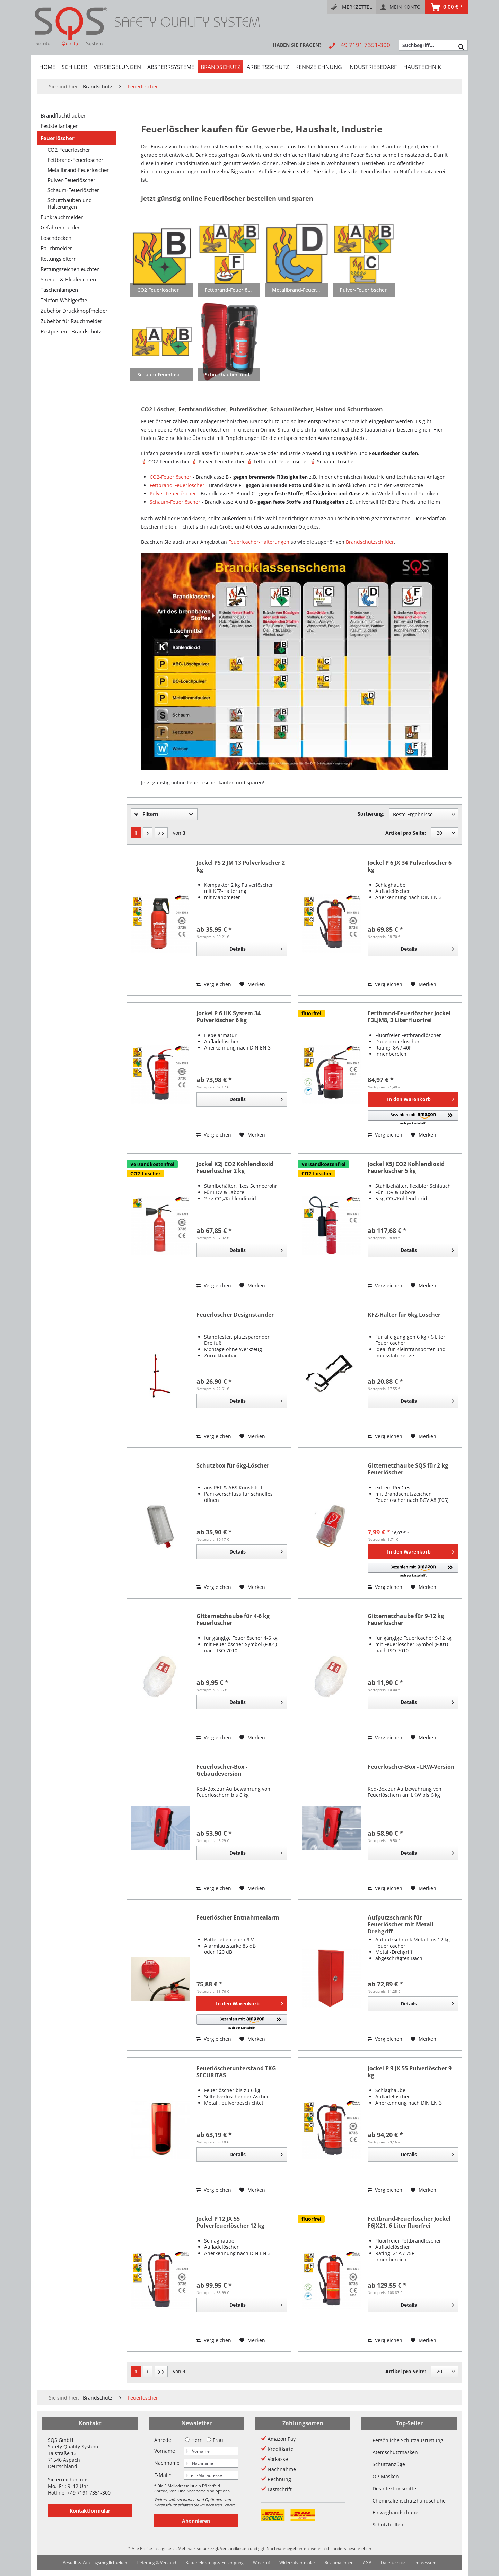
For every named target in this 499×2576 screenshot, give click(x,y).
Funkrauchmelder (62, 217)
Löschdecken (56, 237)
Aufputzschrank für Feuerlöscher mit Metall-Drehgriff (401, 1924)
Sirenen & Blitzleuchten (68, 279)
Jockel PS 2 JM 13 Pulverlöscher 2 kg (240, 866)
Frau (215, 2440)
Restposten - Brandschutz (71, 331)
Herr (193, 2440)
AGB (367, 2563)
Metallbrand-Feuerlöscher (78, 170)
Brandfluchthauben (64, 115)
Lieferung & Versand (156, 2563)
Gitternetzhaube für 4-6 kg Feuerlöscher (233, 1619)
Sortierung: (371, 813)
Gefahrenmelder (60, 227)
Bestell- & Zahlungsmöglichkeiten (95, 2563)
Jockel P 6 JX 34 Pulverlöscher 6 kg (410, 866)
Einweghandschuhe (395, 2512)
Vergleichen (213, 984)
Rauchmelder (56, 248)
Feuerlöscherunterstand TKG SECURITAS (236, 2072)
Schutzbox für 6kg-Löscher (232, 1465)
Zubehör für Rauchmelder (71, 320)
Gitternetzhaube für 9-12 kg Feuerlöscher (406, 1619)
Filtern (146, 814)
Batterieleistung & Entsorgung (214, 2563)
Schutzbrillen (388, 2524)
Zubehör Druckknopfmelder (74, 310)
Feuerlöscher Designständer (235, 1315)
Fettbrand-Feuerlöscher (75, 160)
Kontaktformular (90, 2510)
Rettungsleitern (59, 258)
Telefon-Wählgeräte (64, 300)
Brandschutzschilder (370, 542)
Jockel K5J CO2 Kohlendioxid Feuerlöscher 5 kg (406, 1167)
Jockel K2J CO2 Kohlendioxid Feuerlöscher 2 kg (234, 1167)
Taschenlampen (59, 289)
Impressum (425, 2563)
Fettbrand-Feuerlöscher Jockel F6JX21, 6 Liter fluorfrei (409, 2222)
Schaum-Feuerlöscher (73, 190)
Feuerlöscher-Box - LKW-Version (411, 1766)
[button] (413, 1118)
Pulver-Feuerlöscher (71, 180)
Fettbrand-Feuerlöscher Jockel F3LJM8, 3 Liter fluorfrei (409, 1017)
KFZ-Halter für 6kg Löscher (404, 1315)
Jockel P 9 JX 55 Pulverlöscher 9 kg (410, 2072)
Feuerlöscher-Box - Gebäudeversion (221, 1770)
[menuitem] (351, 7)
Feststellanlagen (60, 125)
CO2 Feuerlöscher (68, 150)
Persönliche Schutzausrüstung (408, 2440)
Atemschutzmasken (395, 2452)
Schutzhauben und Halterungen (69, 203)
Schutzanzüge (389, 2464)
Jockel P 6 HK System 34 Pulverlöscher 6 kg (228, 1017)
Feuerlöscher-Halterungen (258, 542)
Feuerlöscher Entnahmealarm (237, 1917)
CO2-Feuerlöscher (170, 476)
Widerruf (261, 2563)
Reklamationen (339, 2563)
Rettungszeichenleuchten (70, 269)
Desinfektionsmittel (395, 2488)
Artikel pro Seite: (405, 832)
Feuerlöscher (58, 137)
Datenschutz (393, 2563)
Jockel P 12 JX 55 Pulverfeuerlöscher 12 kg (230, 2222)
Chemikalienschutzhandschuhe (409, 2500)
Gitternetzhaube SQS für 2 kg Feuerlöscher (408, 1469)
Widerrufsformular (297, 2563)
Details (256, 947)
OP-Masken (386, 2476)
